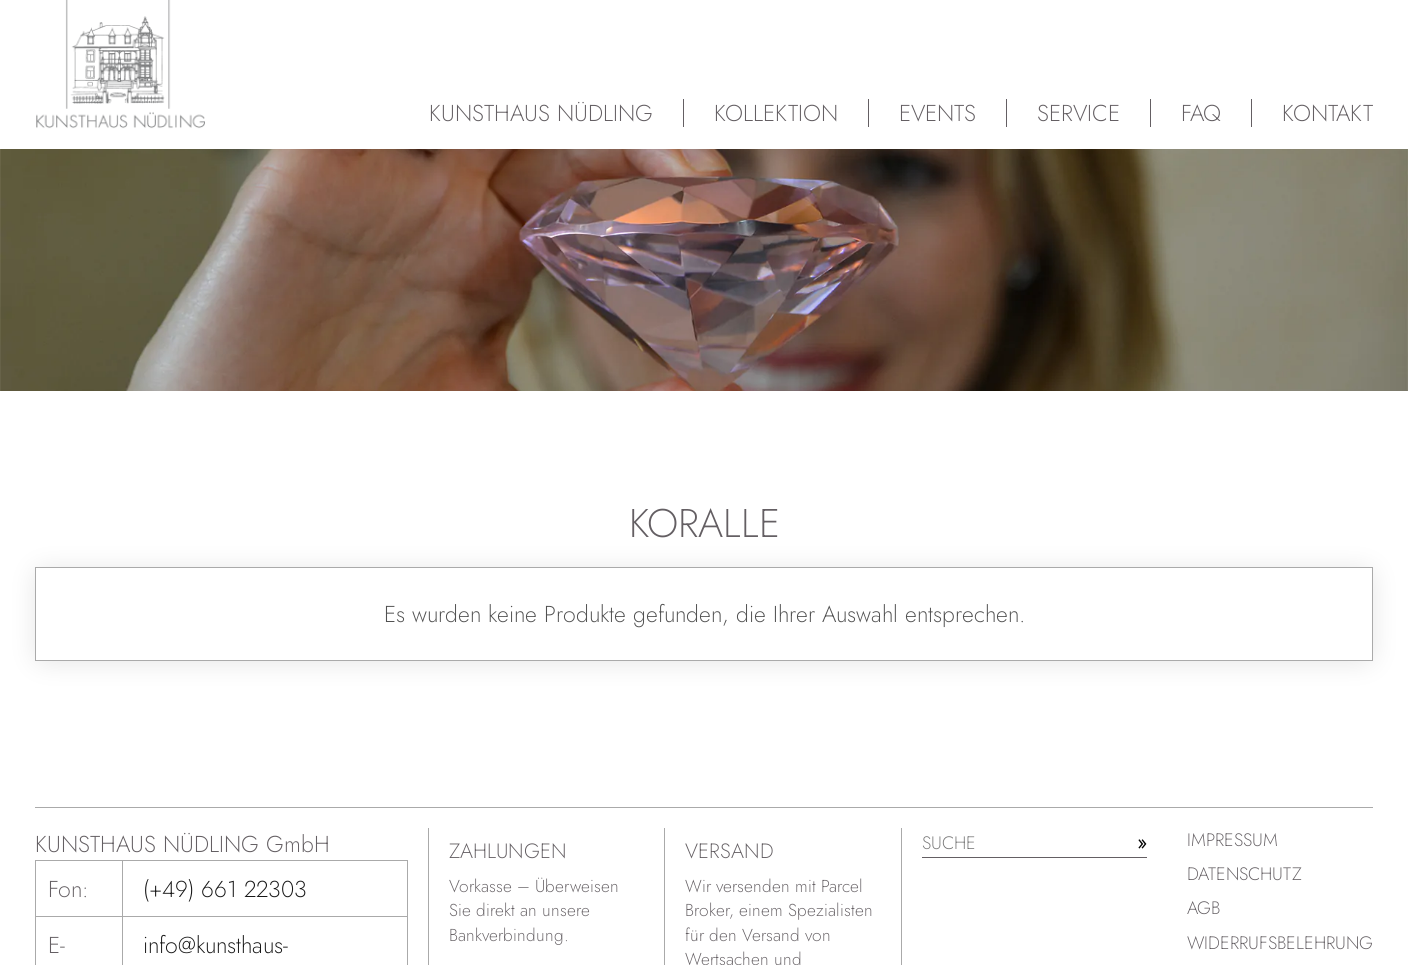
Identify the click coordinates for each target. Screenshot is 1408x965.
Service (1078, 113)
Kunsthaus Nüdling (541, 113)
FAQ (1201, 113)
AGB (1203, 908)
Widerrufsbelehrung (1280, 943)
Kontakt (1327, 113)
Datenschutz (1244, 874)
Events (937, 113)
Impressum (1232, 840)
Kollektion (776, 113)
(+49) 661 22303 (225, 889)
